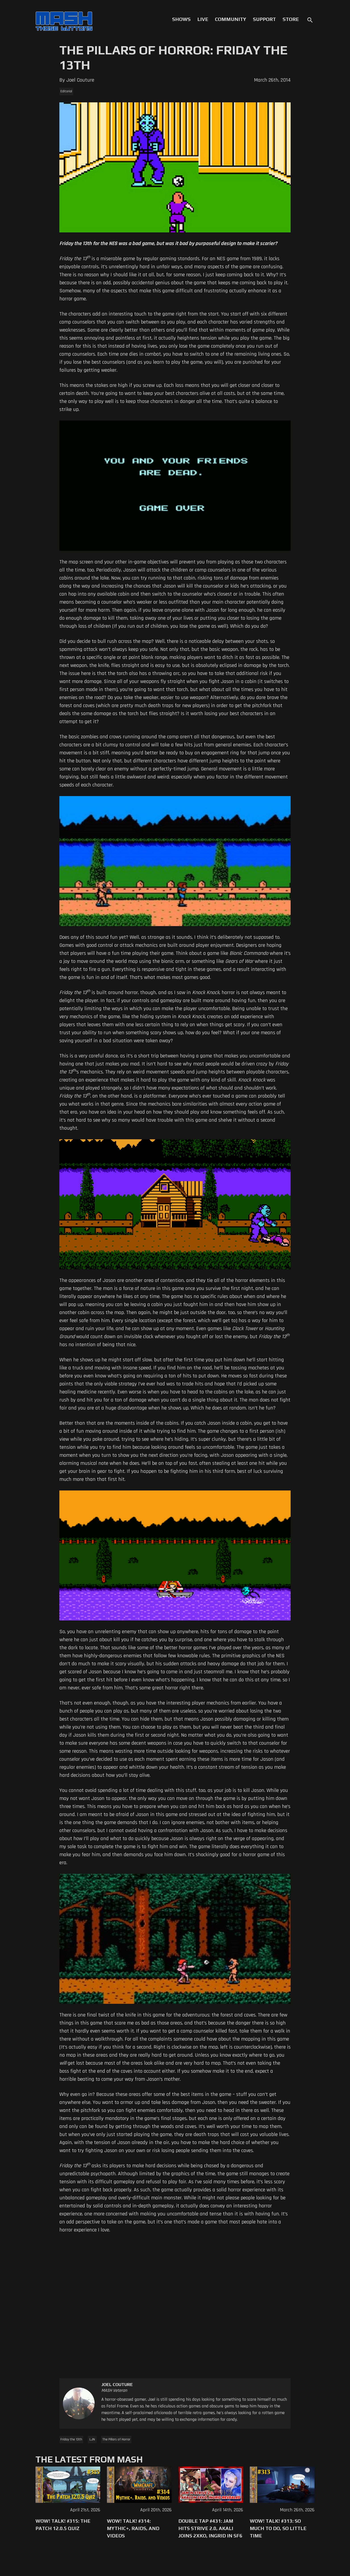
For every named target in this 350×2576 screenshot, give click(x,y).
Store (291, 19)
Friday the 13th (71, 2439)
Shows (181, 19)
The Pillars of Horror (116, 2439)
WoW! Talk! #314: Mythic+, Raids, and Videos (133, 2528)
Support (264, 19)
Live (202, 19)
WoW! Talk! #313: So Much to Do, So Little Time (278, 2528)
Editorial (66, 91)
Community (230, 19)
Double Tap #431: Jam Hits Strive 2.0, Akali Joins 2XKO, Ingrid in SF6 (210, 2528)
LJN (92, 2439)
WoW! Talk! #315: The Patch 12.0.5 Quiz (62, 2524)
